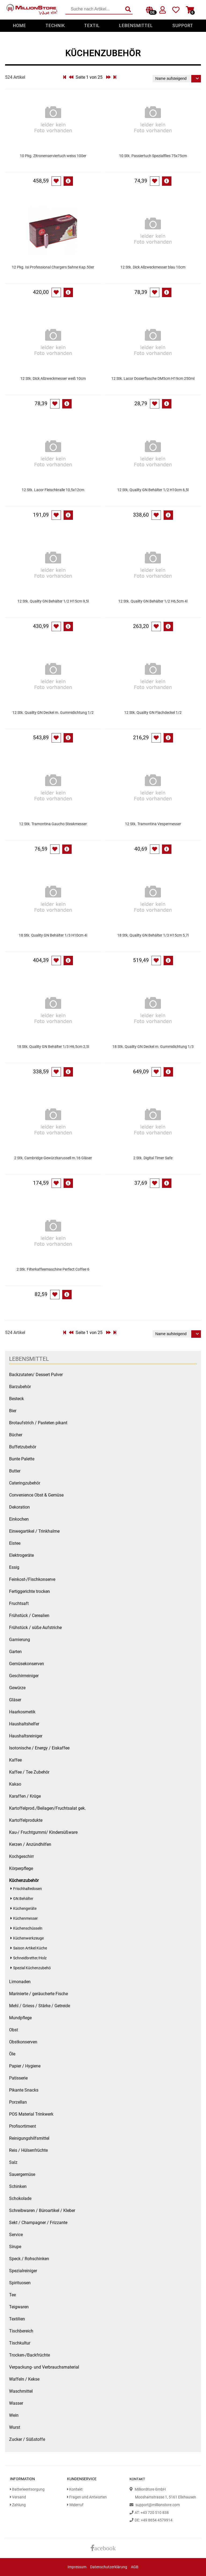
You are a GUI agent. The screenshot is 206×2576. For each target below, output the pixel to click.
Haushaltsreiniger (25, 1735)
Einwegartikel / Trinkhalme (34, 1531)
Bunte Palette (21, 1458)
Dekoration (19, 1507)
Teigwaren (19, 2306)
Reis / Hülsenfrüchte (28, 2150)
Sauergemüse (22, 2174)
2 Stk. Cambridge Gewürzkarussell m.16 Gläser (53, 1158)
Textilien (17, 2318)
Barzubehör (20, 1386)
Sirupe (15, 2246)
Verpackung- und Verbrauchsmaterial (44, 2367)
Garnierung (19, 1639)
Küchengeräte (24, 1908)
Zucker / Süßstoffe (27, 2439)
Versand (18, 2497)
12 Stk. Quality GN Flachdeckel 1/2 (153, 712)
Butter (14, 1470)
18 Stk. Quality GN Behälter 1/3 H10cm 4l (53, 935)
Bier (12, 1410)
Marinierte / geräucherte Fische (38, 1993)
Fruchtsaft (19, 1603)
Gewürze (17, 1687)
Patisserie (18, 2078)
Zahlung (18, 2505)
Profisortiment (22, 2126)
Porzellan (18, 2102)
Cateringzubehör (24, 1483)
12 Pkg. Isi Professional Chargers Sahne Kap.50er (53, 267)
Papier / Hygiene (25, 2066)
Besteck (16, 1398)
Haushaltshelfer (24, 1723)
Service (16, 2234)
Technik (55, 25)
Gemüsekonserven (26, 1663)
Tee (12, 2294)
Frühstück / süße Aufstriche (35, 1627)
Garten (15, 1651)
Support (182, 25)
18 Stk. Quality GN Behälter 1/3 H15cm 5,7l (153, 935)
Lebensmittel (136, 25)
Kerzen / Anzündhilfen (30, 1844)
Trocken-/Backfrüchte (29, 2355)
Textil (92, 25)
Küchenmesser (25, 1918)
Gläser (15, 1699)
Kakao (15, 1784)
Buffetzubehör (22, 1446)
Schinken (18, 2186)
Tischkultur (19, 2343)
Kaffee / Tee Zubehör (29, 1772)
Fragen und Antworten (87, 2497)
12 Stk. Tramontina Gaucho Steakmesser (53, 824)
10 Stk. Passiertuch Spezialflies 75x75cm (153, 156)
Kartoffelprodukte (25, 1820)
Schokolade (20, 2198)
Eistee (14, 1543)
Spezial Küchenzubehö (32, 1968)
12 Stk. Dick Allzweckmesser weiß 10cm (53, 378)
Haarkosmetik (22, 1711)
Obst (13, 2029)
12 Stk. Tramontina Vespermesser (153, 824)
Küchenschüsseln (27, 1928)
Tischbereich (21, 2330)
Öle (12, 2053)
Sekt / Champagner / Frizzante (38, 2222)
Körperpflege (21, 1868)
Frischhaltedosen (27, 1888)
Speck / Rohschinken (29, 2258)
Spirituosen (20, 2282)
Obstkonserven (23, 2041)
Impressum (77, 2567)
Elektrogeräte (21, 1555)
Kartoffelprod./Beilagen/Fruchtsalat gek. (47, 1808)
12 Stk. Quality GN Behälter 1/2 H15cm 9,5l (53, 601)
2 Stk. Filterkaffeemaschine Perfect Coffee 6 (53, 1269)
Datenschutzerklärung (108, 2567)
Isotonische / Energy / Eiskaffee (39, 1748)
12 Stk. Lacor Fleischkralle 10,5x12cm (53, 490)
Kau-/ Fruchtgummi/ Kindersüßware (43, 1832)
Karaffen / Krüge (25, 1796)
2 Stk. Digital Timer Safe (152, 1158)
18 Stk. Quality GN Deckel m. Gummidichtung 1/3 (153, 1046)
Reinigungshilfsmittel (29, 2138)
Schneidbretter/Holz (30, 1958)
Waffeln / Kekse (24, 2379)
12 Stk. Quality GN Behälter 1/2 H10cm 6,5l (153, 490)
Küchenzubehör (24, 1880)
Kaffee (15, 1760)
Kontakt (75, 2489)
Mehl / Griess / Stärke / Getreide (39, 2005)
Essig (14, 1567)
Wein (14, 2415)
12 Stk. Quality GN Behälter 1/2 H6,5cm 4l (152, 601)
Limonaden (20, 1981)
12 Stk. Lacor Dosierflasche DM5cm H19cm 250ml (152, 378)
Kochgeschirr (21, 1856)
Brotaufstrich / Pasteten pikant (38, 1422)
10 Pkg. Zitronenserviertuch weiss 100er (53, 156)
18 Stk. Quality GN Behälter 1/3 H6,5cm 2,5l (53, 1046)
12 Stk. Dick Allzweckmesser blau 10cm (152, 267)
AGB (134, 2567)
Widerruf (75, 2505)
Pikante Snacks (23, 2090)
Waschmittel (21, 2391)
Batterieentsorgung (27, 2489)
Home (19, 25)
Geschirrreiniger (24, 1675)
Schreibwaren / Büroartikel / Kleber (42, 2210)
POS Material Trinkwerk (31, 2114)
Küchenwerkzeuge (28, 1938)
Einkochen (19, 1519)
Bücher (15, 1434)
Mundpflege (20, 2017)
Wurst (14, 2427)
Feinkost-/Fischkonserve (32, 1579)
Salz (13, 2162)
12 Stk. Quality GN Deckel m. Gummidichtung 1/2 (53, 712)
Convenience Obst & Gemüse (36, 1495)
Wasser (16, 2403)
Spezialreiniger (23, 2270)
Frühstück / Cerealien (29, 1615)
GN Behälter (23, 1898)
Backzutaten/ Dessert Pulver (36, 1374)
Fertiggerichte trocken (29, 1591)
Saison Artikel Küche (30, 1948)
